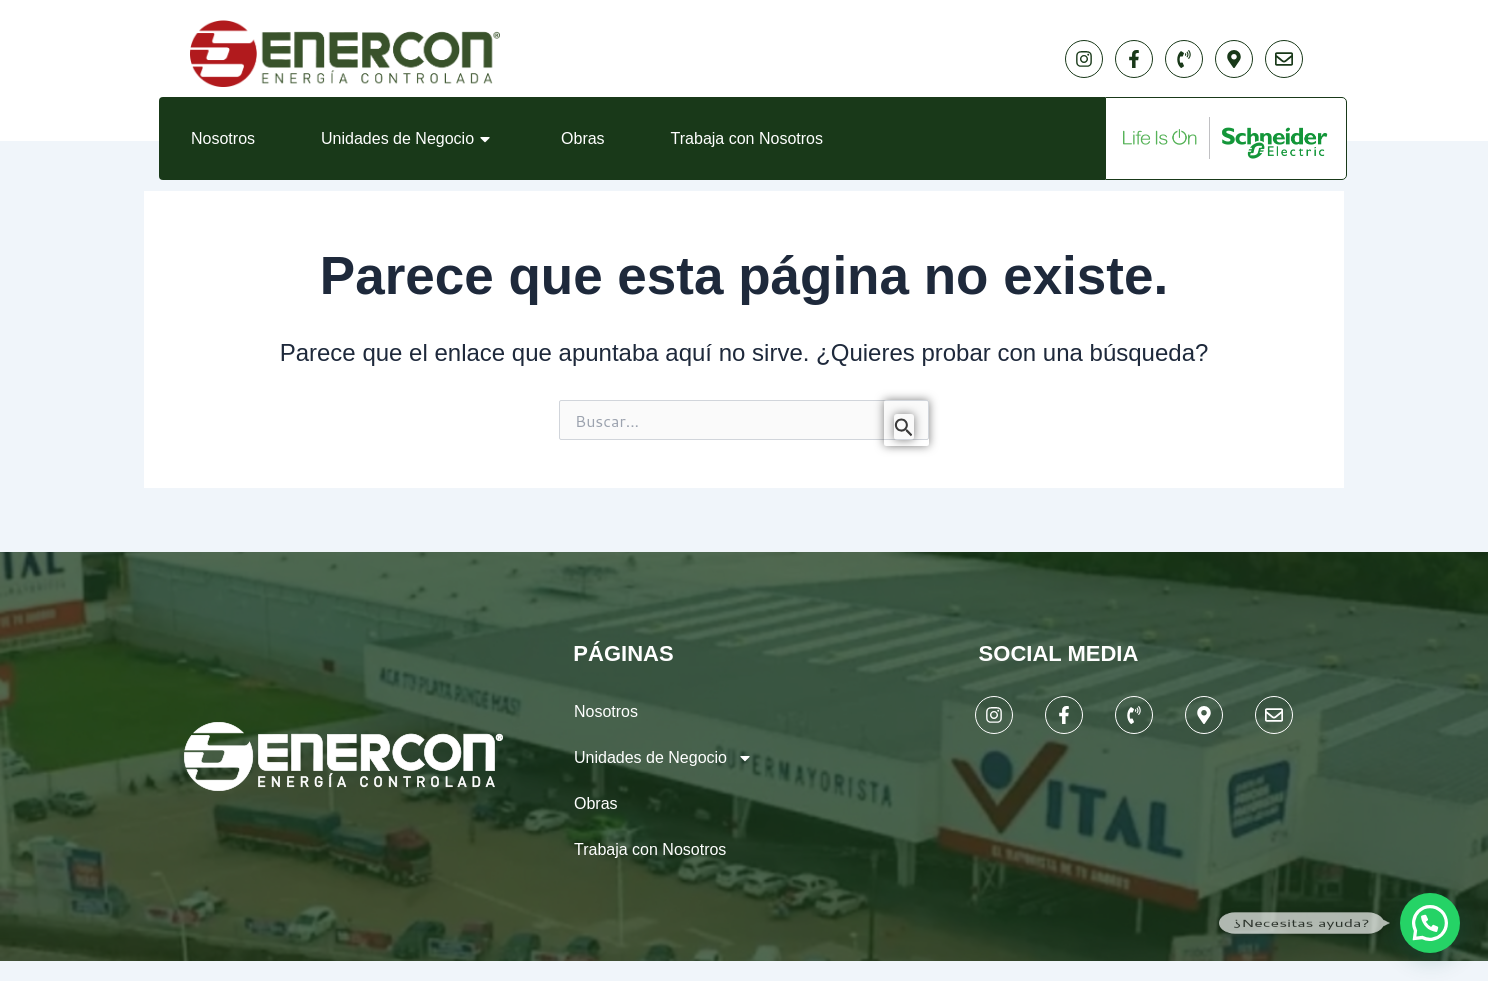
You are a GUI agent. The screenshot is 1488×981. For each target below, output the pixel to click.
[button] (1430, 923)
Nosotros (223, 138)
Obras (583, 138)
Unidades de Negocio (408, 139)
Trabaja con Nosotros (747, 138)
